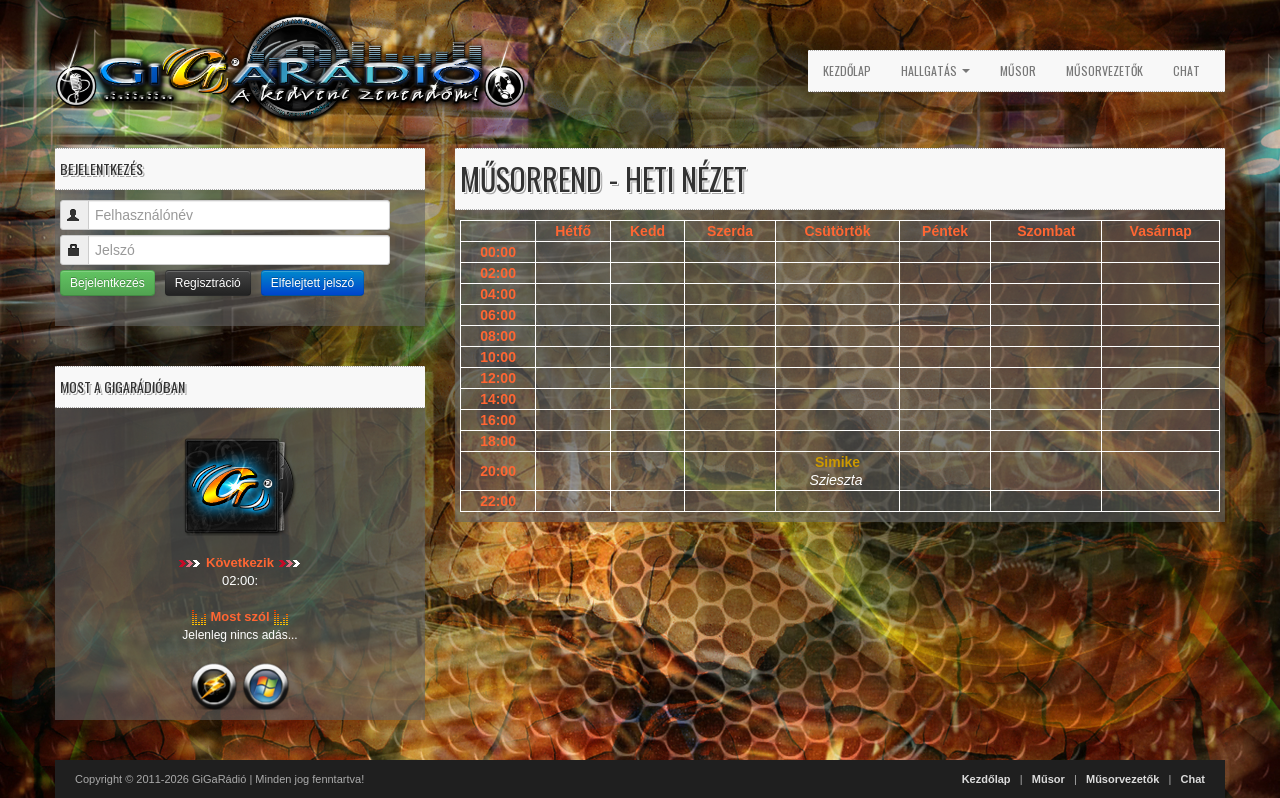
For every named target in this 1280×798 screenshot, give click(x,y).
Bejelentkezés (107, 283)
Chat (1186, 70)
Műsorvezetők (1104, 70)
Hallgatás (935, 70)
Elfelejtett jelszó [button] (312, 283)
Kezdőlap (847, 70)
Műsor (1018, 70)
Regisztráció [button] (208, 283)
